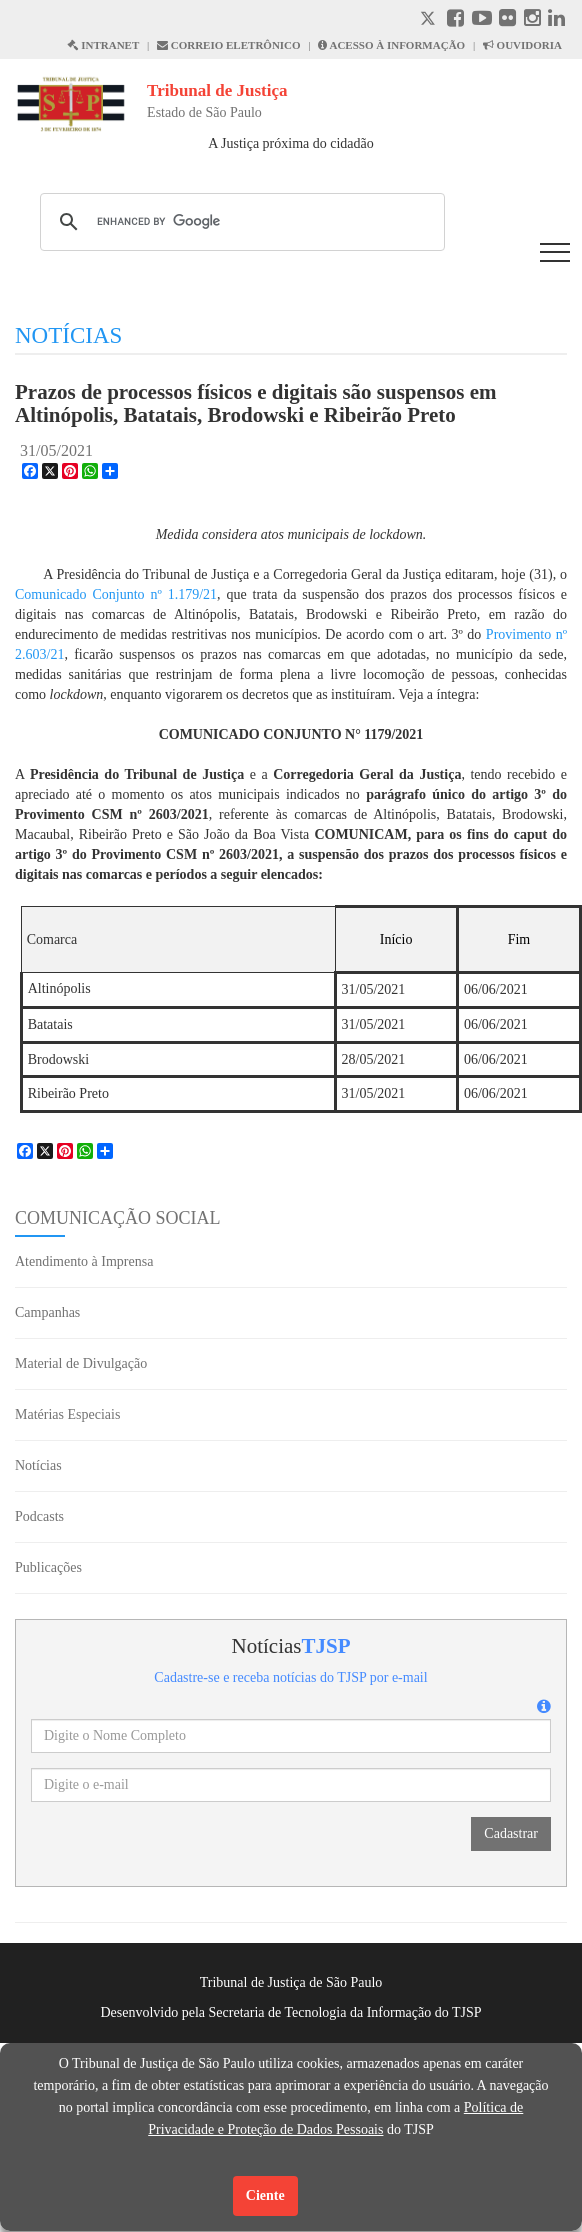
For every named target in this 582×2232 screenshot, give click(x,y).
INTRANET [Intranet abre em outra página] (103, 45)
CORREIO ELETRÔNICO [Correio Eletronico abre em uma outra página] (229, 45)
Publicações (48, 1567)
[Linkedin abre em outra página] (556, 20)
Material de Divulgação (81, 1363)
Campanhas (47, 1312)
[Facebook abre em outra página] (455, 20)
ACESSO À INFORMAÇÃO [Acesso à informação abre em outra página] (391, 45)
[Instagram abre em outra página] (532, 20)
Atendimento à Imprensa (84, 1261)
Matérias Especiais (67, 1414)
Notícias (38, 1465)
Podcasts (39, 1516)
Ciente (265, 2195)
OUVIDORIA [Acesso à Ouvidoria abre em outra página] (522, 45)
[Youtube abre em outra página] (482, 20)
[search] (239, 222)
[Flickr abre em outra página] (507, 20)
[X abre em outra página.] (430, 20)
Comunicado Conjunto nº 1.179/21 (116, 594)
